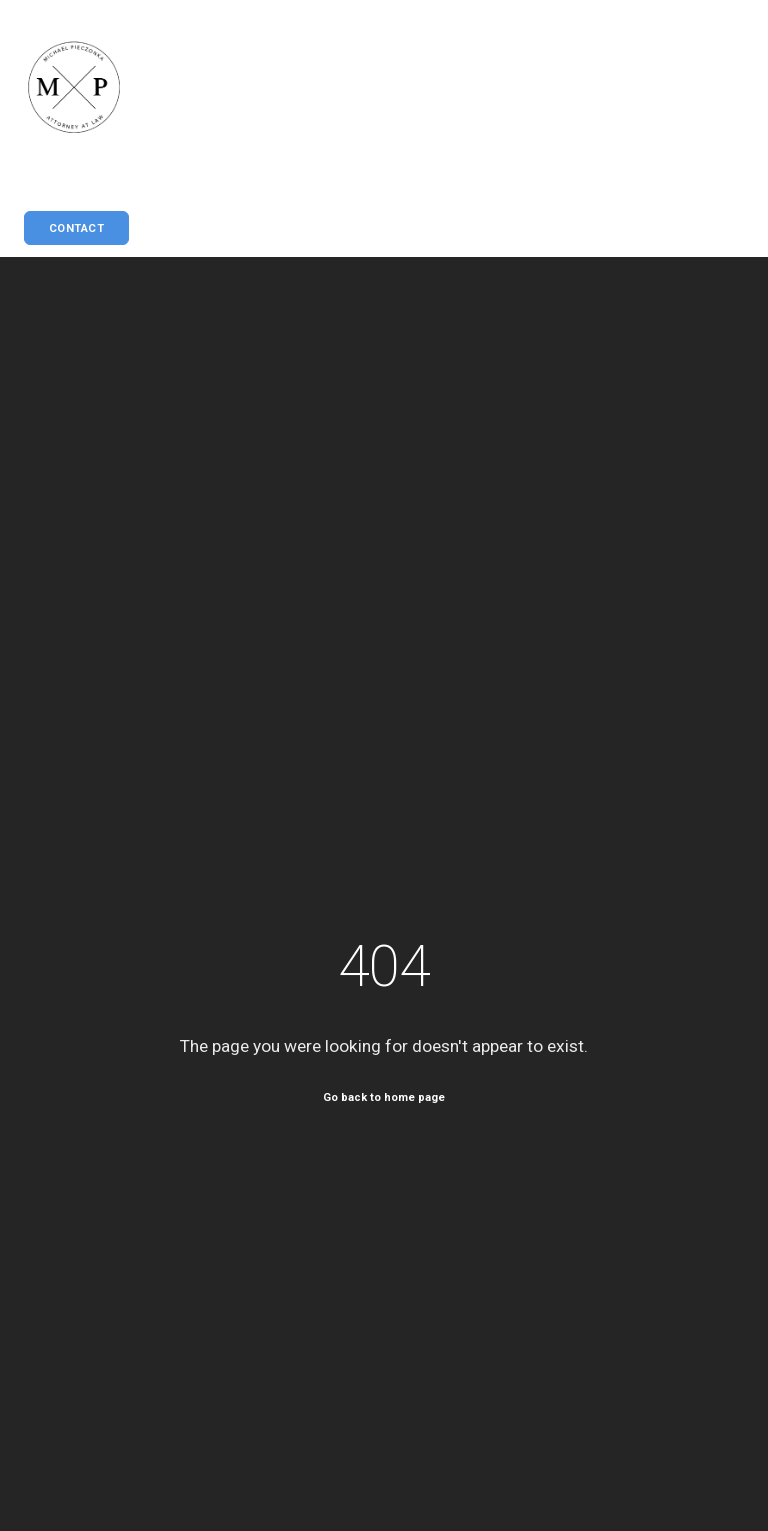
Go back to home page (384, 1096)
